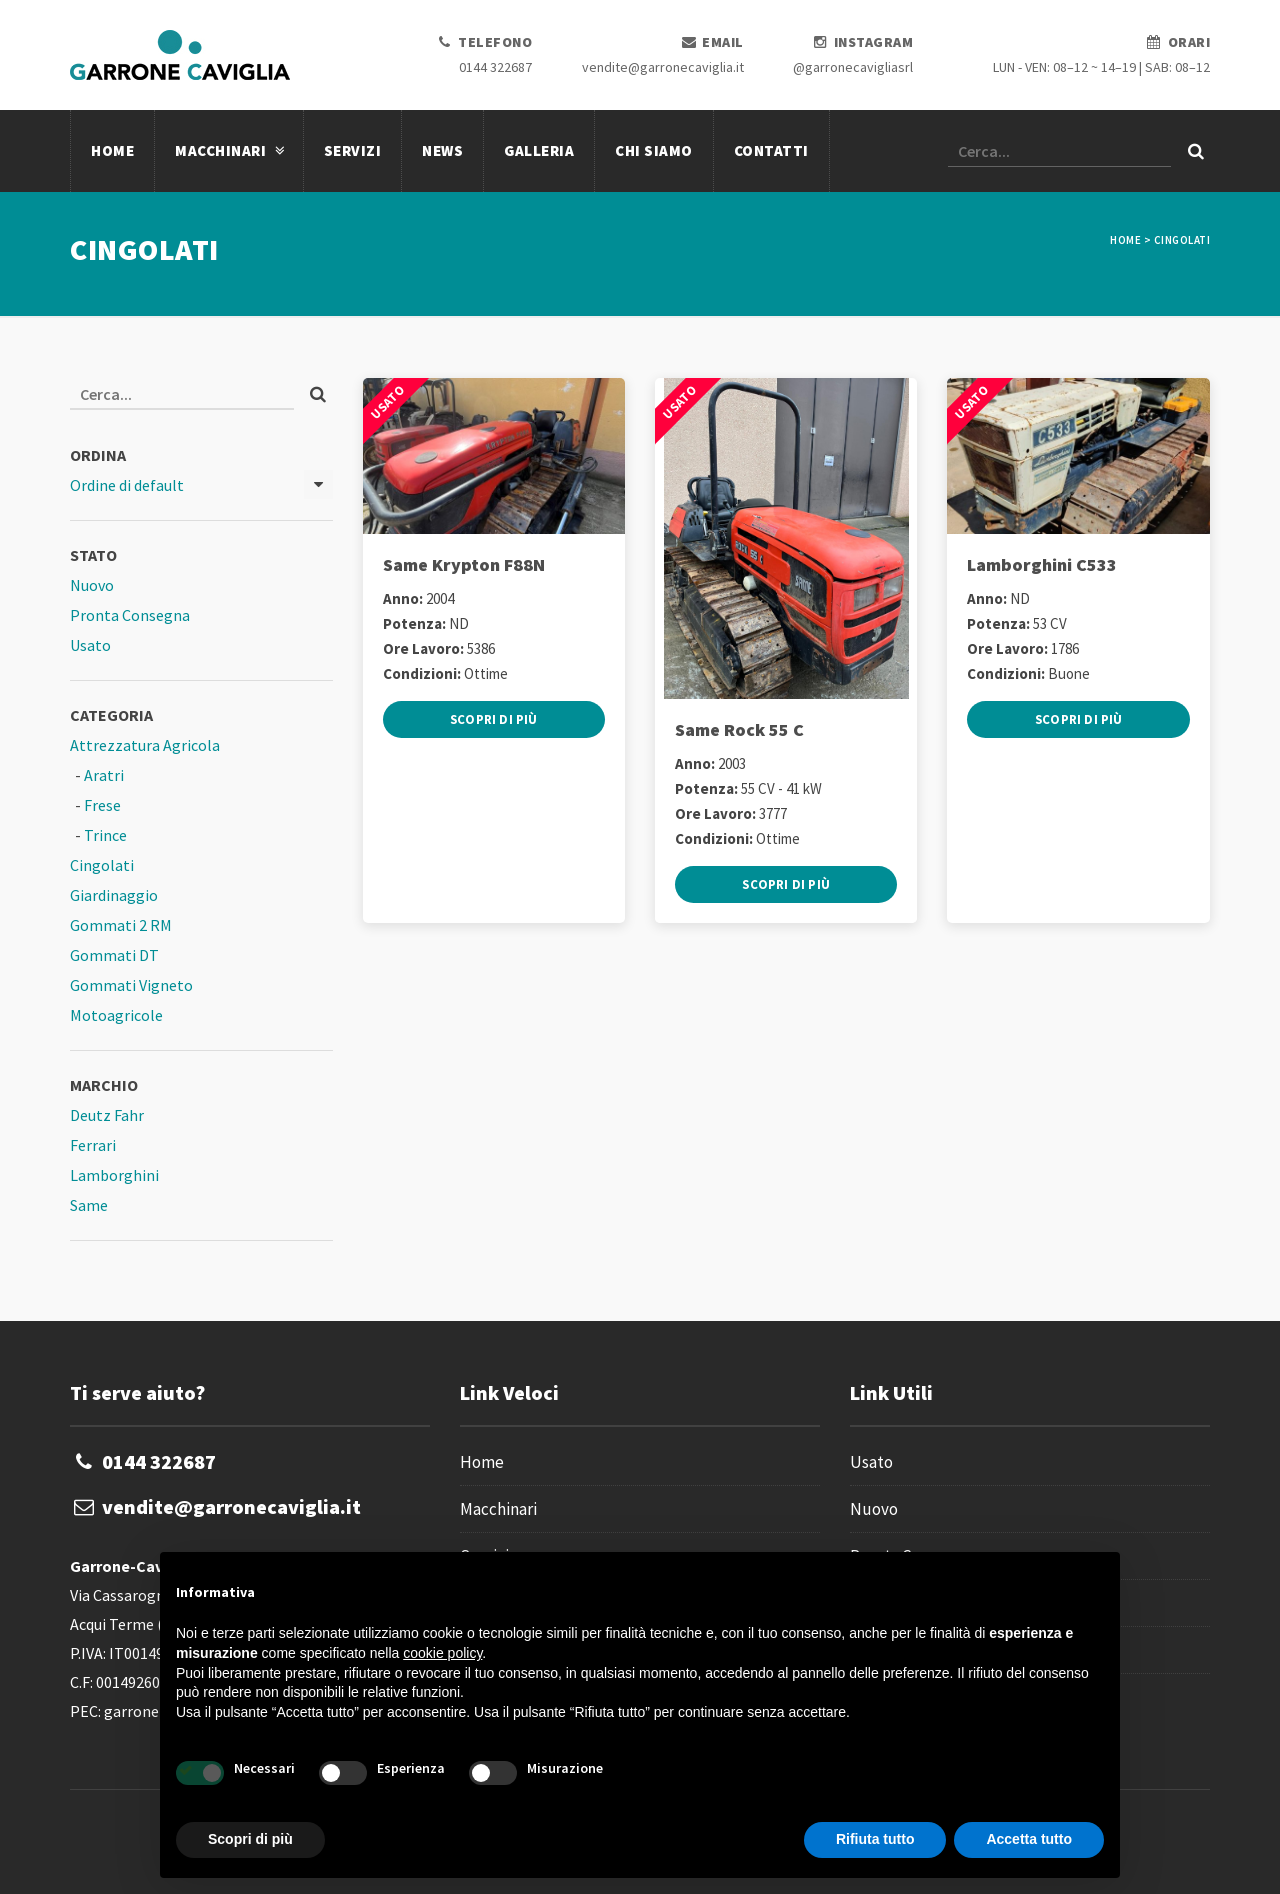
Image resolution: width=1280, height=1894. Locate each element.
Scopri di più (494, 719)
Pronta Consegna (130, 615)
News (442, 150)
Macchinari (229, 151)
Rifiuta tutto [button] (875, 1839)
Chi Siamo (654, 150)
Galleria (539, 150)
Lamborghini (114, 1175)
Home (112, 150)
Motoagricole (116, 1015)
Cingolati (102, 865)
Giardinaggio (114, 895)
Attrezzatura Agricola (145, 745)
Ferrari (93, 1145)
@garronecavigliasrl (853, 67)
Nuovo (92, 585)
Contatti (771, 150)
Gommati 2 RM (121, 925)
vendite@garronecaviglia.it (663, 67)
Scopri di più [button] (250, 1839)
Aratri (104, 775)
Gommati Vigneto (131, 985)
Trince (105, 835)
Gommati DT (114, 955)
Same (89, 1205)
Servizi (353, 150)
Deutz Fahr (107, 1115)
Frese (102, 805)
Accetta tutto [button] (1029, 1839)
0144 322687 (495, 67)
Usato (90, 645)
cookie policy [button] (442, 1653)
